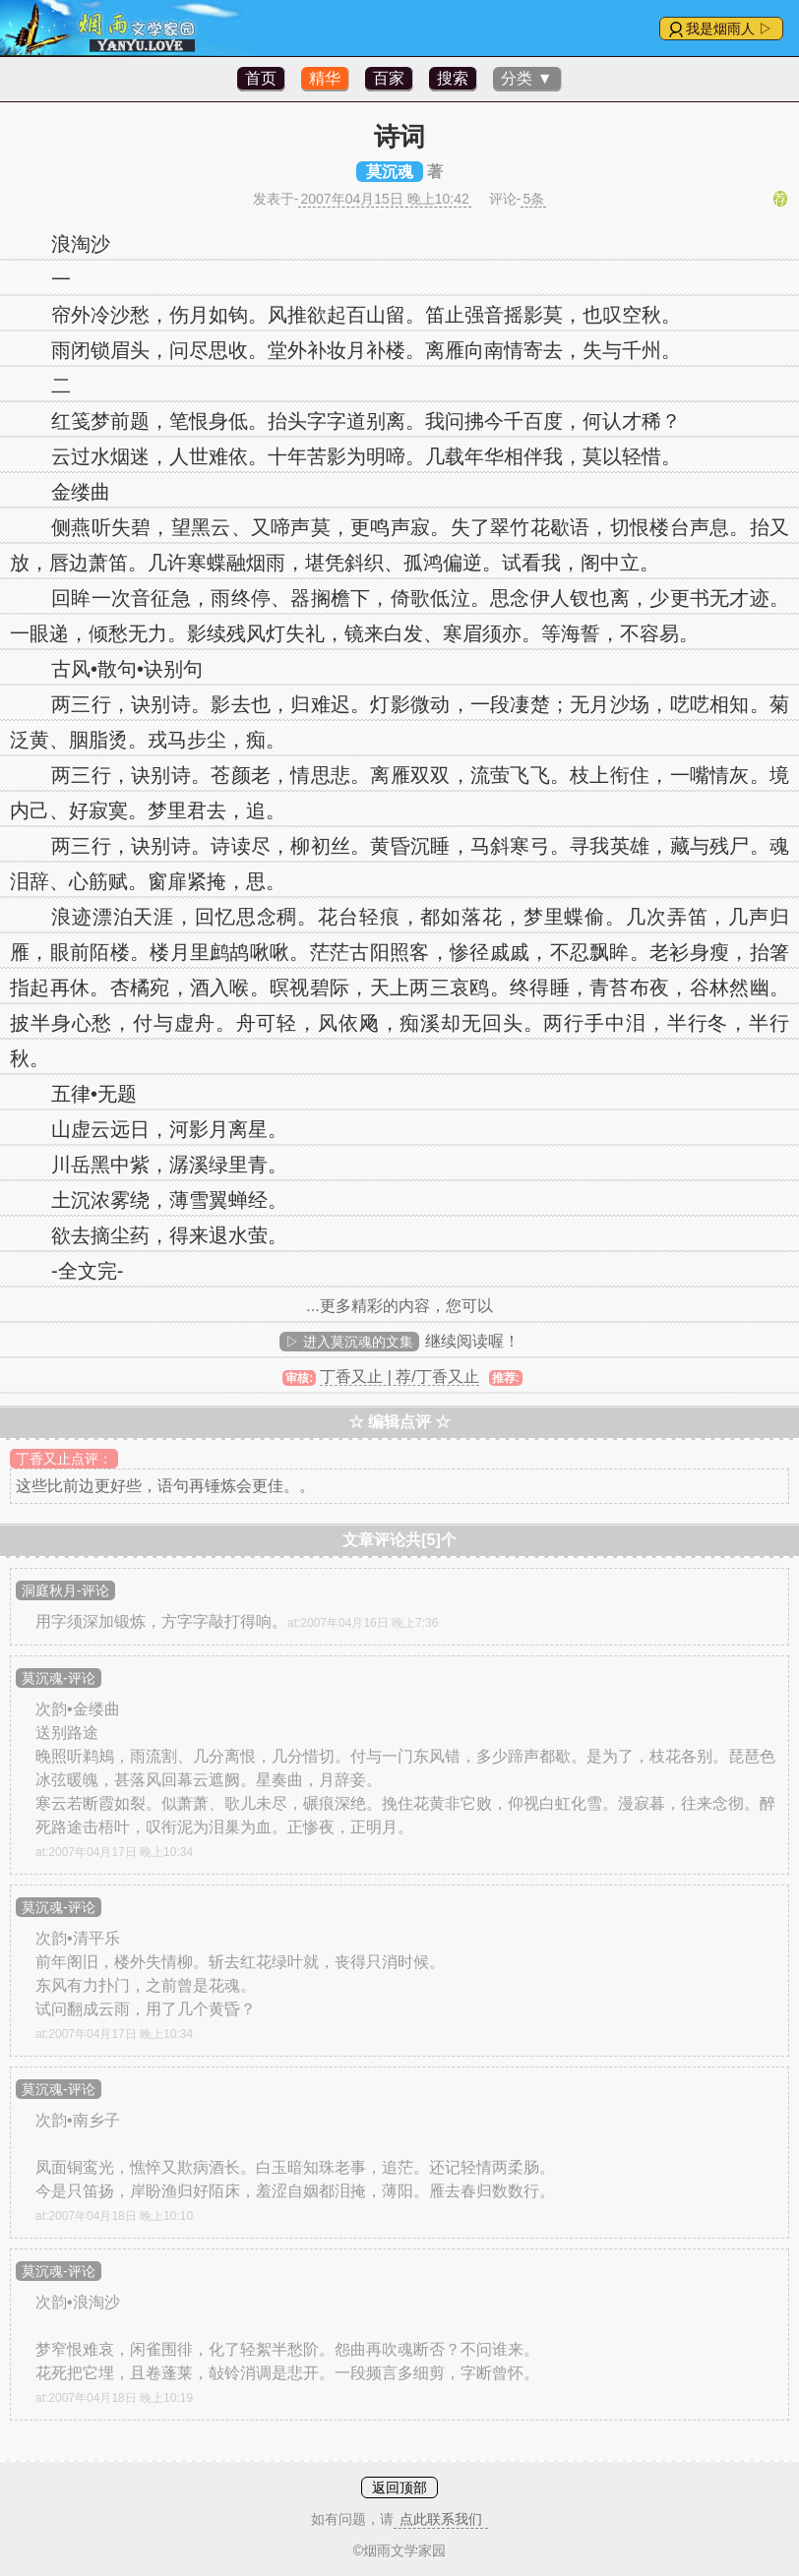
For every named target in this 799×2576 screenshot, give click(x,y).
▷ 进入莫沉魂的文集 (349, 1341)
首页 (261, 78)
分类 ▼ (526, 78)
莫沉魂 (389, 171)
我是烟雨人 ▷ (729, 28)
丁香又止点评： (64, 1459)
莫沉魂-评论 (58, 1678)
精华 (324, 78)
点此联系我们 (441, 2519)
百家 (388, 78)
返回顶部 (399, 2487)
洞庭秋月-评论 (65, 1590)
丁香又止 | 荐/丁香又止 (399, 1376)
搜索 (452, 78)
